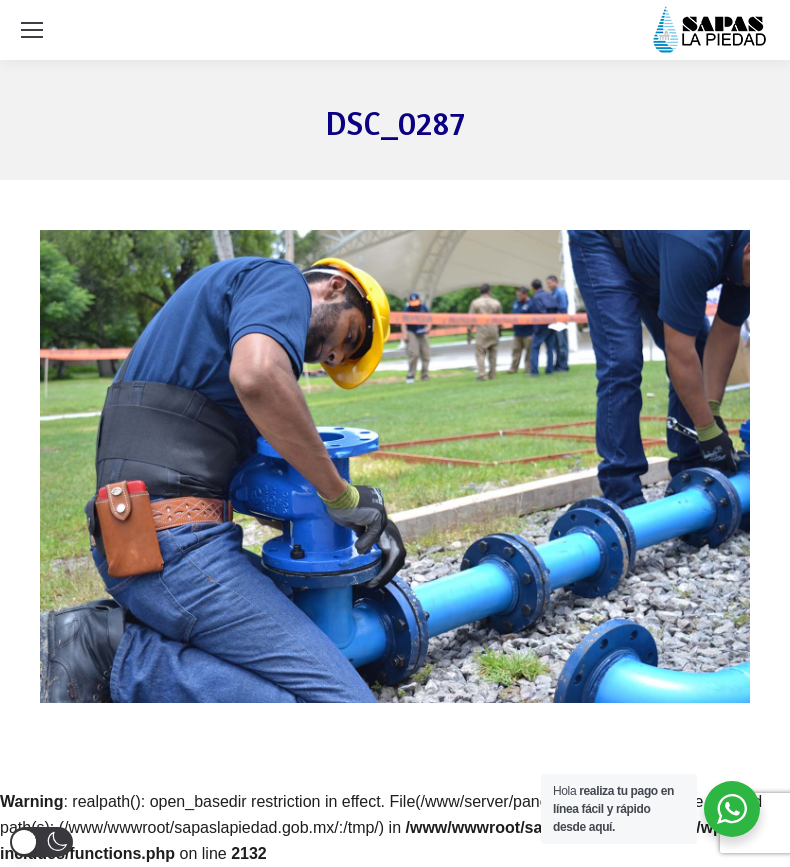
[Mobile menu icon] (32, 30)
